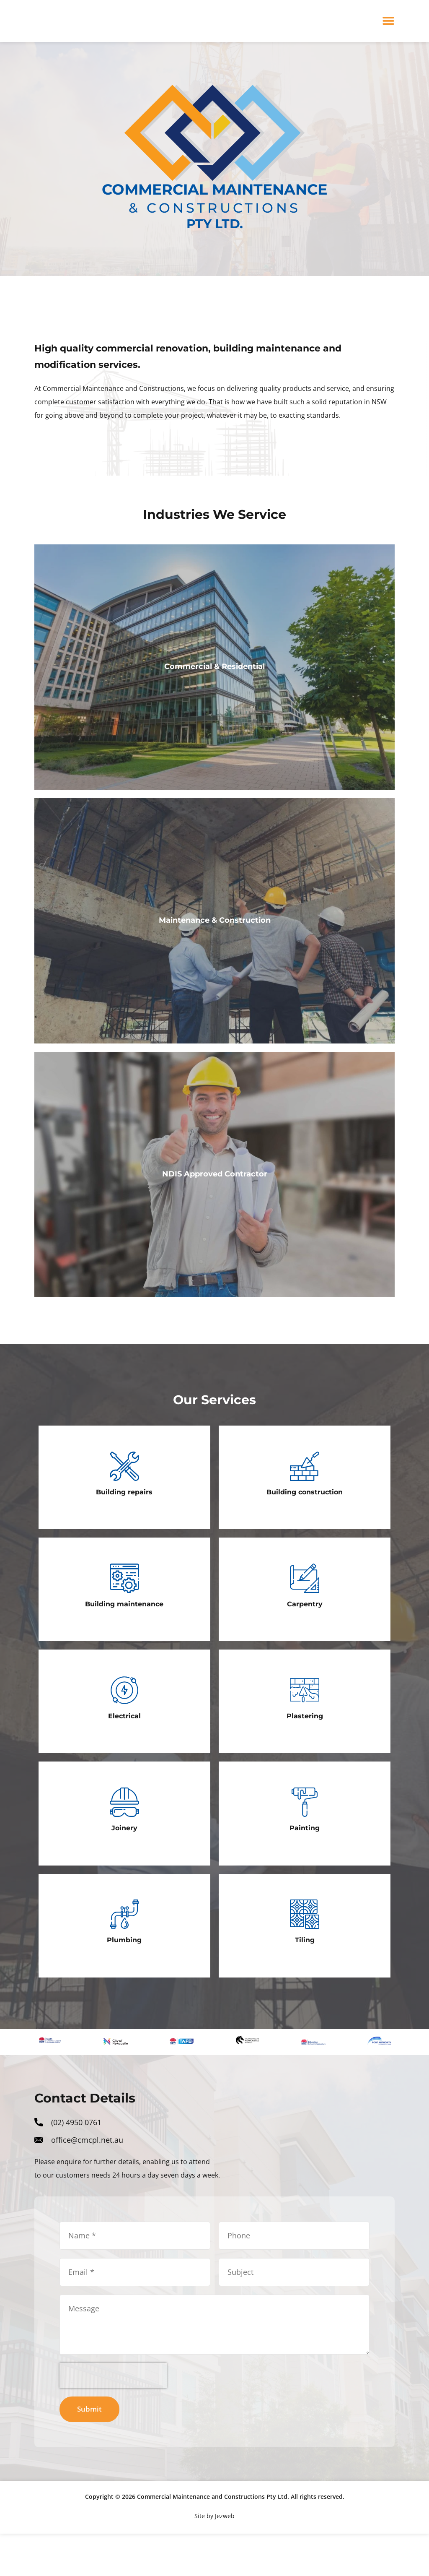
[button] (388, 20)
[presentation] (113, 2417)
